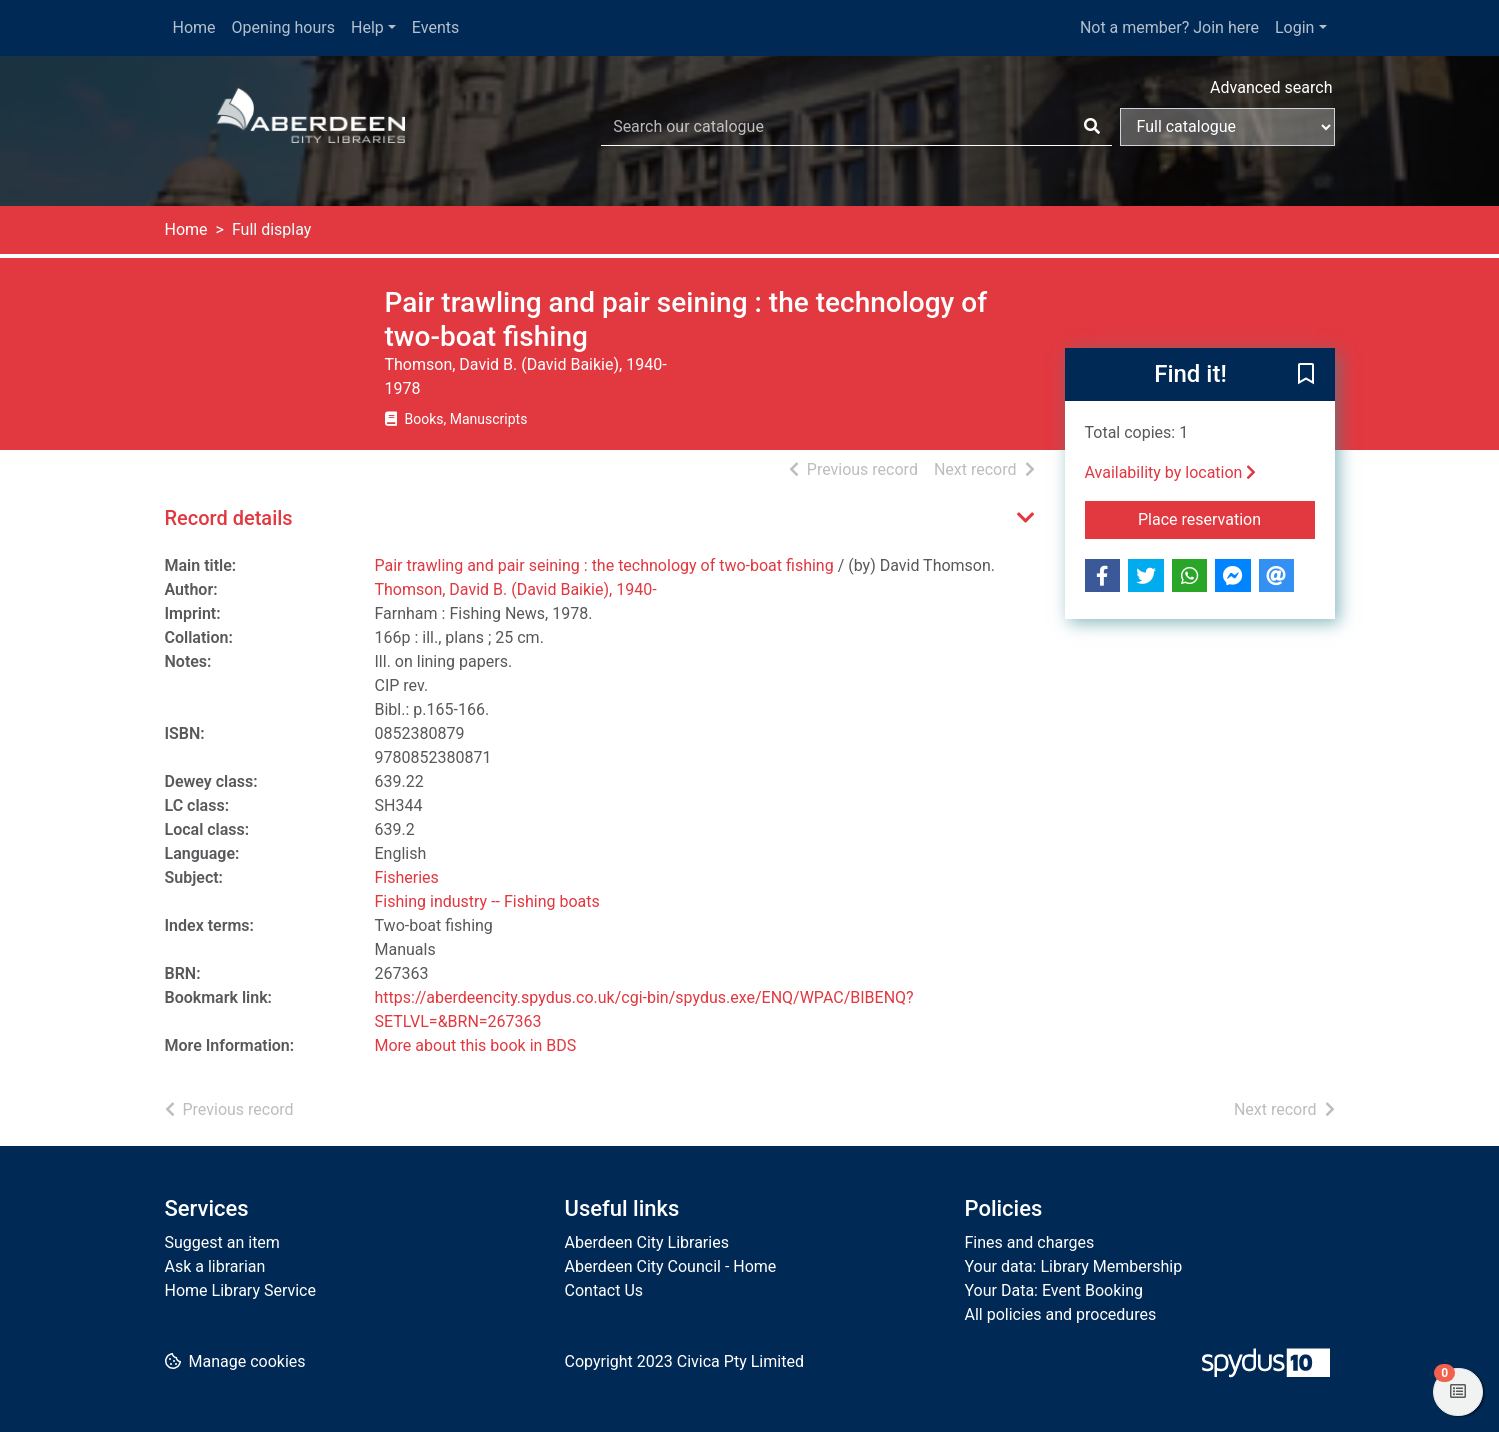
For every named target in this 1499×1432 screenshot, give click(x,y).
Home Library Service (240, 1290)
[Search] (1092, 127)
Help (367, 27)
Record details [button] (229, 518)
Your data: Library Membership (1074, 1266)
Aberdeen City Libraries (647, 1242)
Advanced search (1271, 87)
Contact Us (604, 1290)
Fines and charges (1030, 1242)
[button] (1306, 376)
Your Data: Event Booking (1054, 1290)
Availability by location (1171, 472)
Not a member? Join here (1169, 27)
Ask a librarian (215, 1266)
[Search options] (1227, 127)
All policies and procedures (1061, 1314)
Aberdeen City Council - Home (671, 1266)
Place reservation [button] (1226, 518)
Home (194, 27)
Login (1294, 27)
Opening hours (283, 27)
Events (435, 27)
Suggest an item (222, 1242)
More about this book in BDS (476, 1045)
